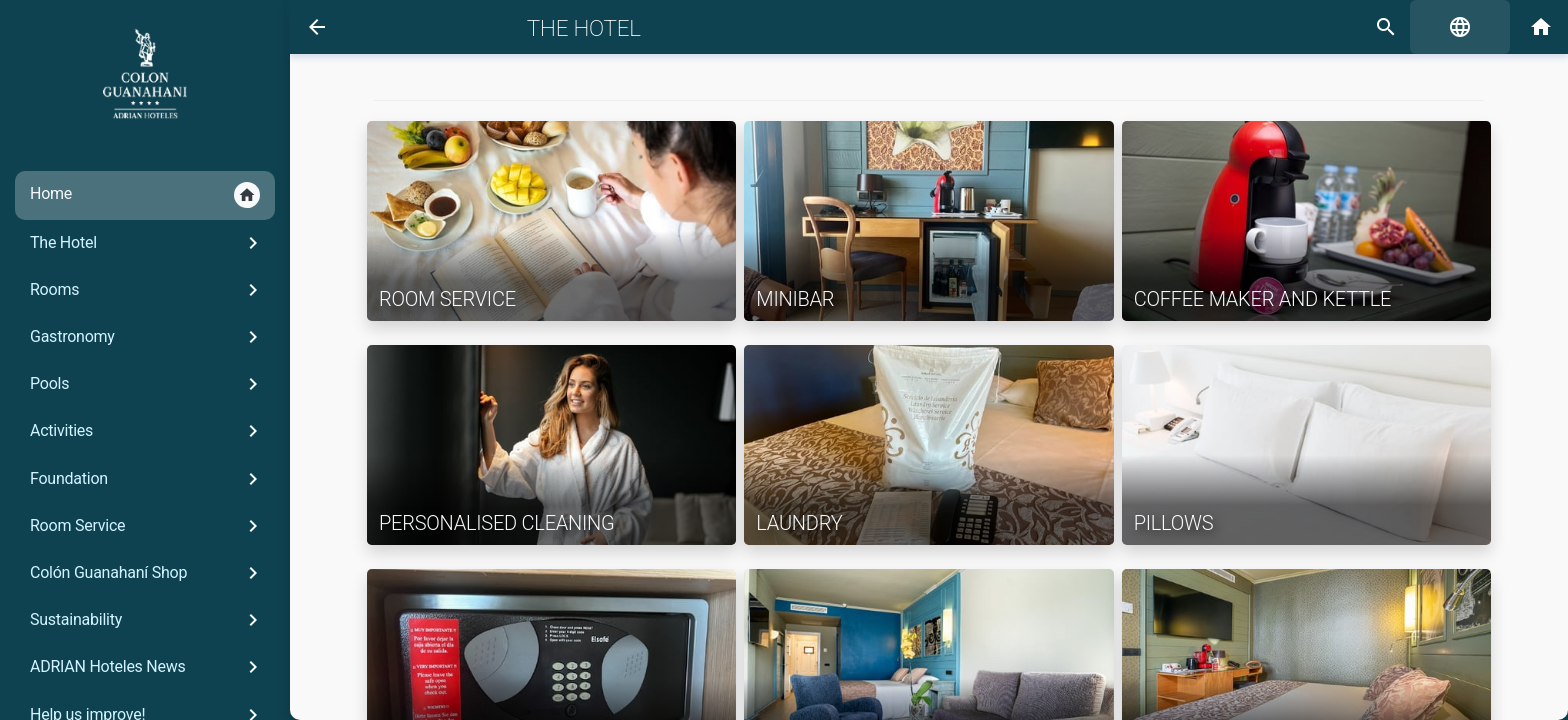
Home (145, 195)
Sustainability (147, 620)
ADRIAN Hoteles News (147, 667)
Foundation (147, 479)
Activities (147, 431)
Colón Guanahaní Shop (147, 573)
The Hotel (147, 243)
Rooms (147, 290)
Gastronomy (147, 337)
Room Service (147, 526)
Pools (147, 384)
